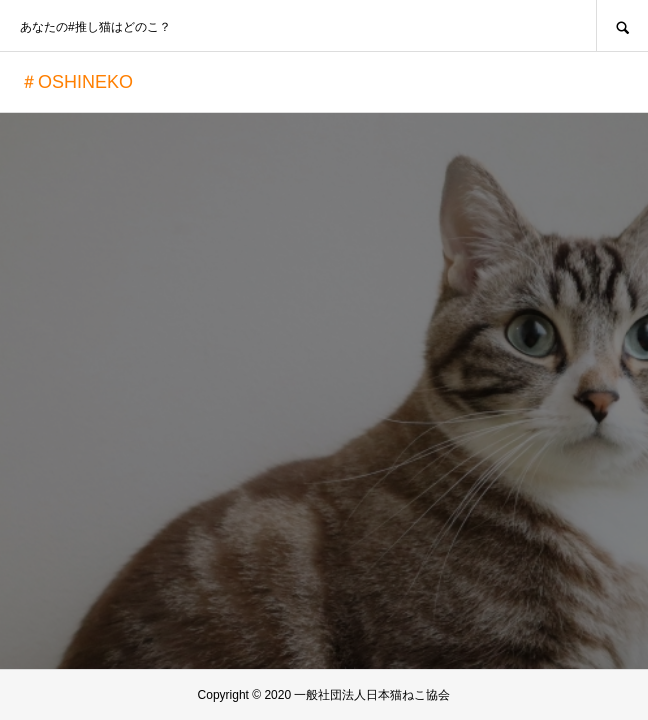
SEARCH (622, 25)
